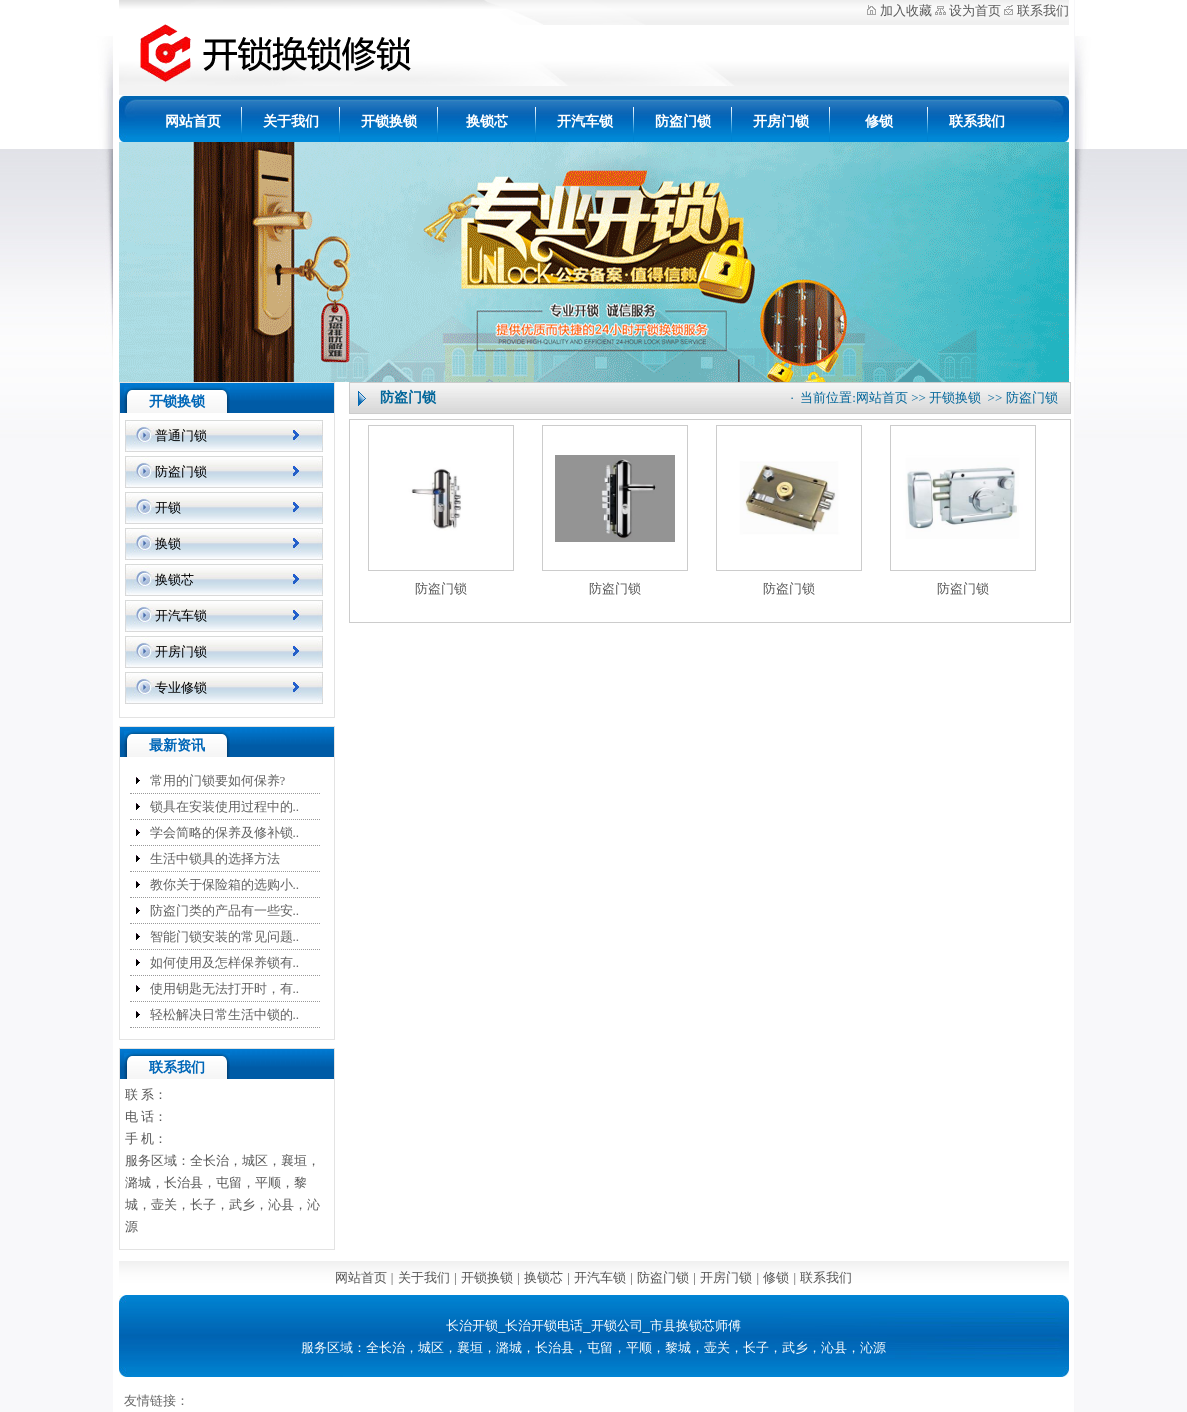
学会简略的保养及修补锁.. (225, 832)
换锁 (168, 543)
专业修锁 (181, 687)
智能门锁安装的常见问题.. (225, 936)
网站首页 (193, 121)
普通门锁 (181, 435)
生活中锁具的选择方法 (215, 858)
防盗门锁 (683, 121)
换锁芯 (487, 121)
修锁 (879, 121)
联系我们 (1043, 10)
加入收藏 (906, 10)
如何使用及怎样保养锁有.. (225, 962)
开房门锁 (781, 121)
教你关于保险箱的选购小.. (225, 884)
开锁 (168, 507)
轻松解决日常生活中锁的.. (225, 1014)
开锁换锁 (389, 121)
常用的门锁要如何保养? (218, 780)
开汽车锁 (585, 121)
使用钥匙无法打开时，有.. (225, 988)
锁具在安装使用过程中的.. (225, 806)
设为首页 (975, 10)
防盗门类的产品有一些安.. (225, 910)
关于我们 (291, 121)
